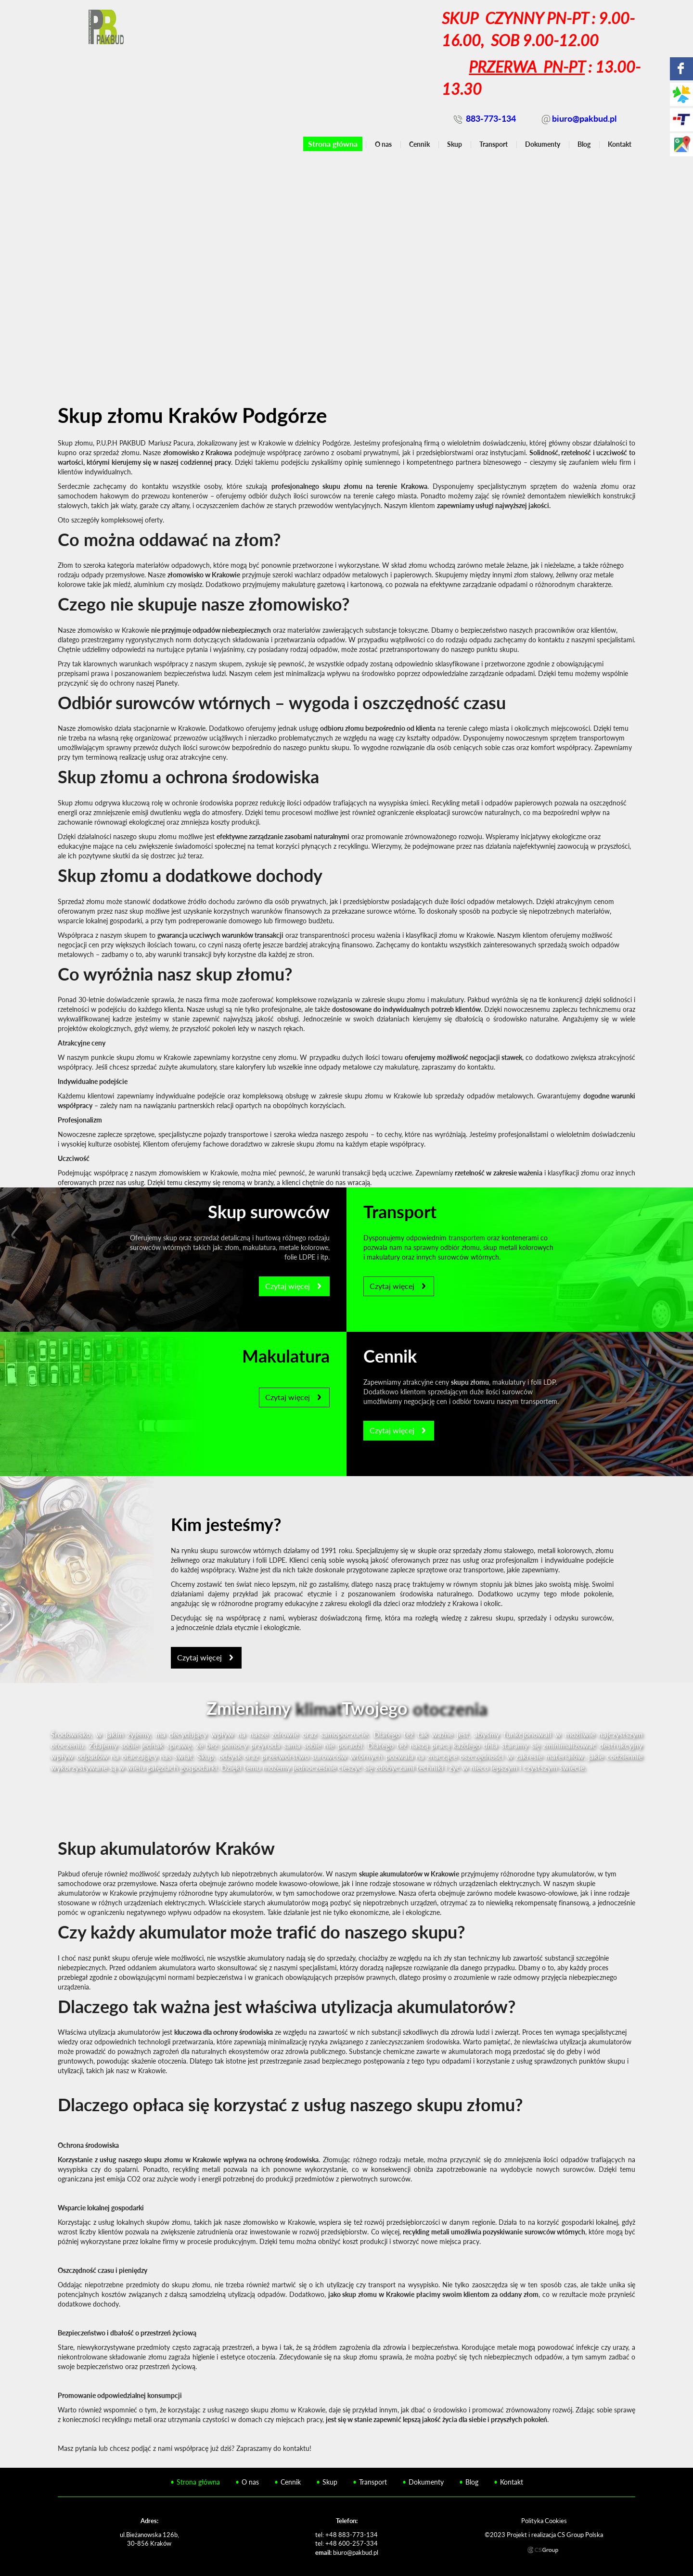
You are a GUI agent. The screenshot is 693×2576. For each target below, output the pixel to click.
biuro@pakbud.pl (584, 118)
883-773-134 (491, 118)
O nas (383, 144)
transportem (467, 1237)
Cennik (419, 144)
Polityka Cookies (544, 2520)
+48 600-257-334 (351, 2543)
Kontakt (619, 144)
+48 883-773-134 (351, 2534)
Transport (493, 144)
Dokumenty (542, 144)
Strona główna (333, 143)
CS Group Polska (580, 2534)
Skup (454, 144)
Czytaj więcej (287, 1286)
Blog (584, 144)
